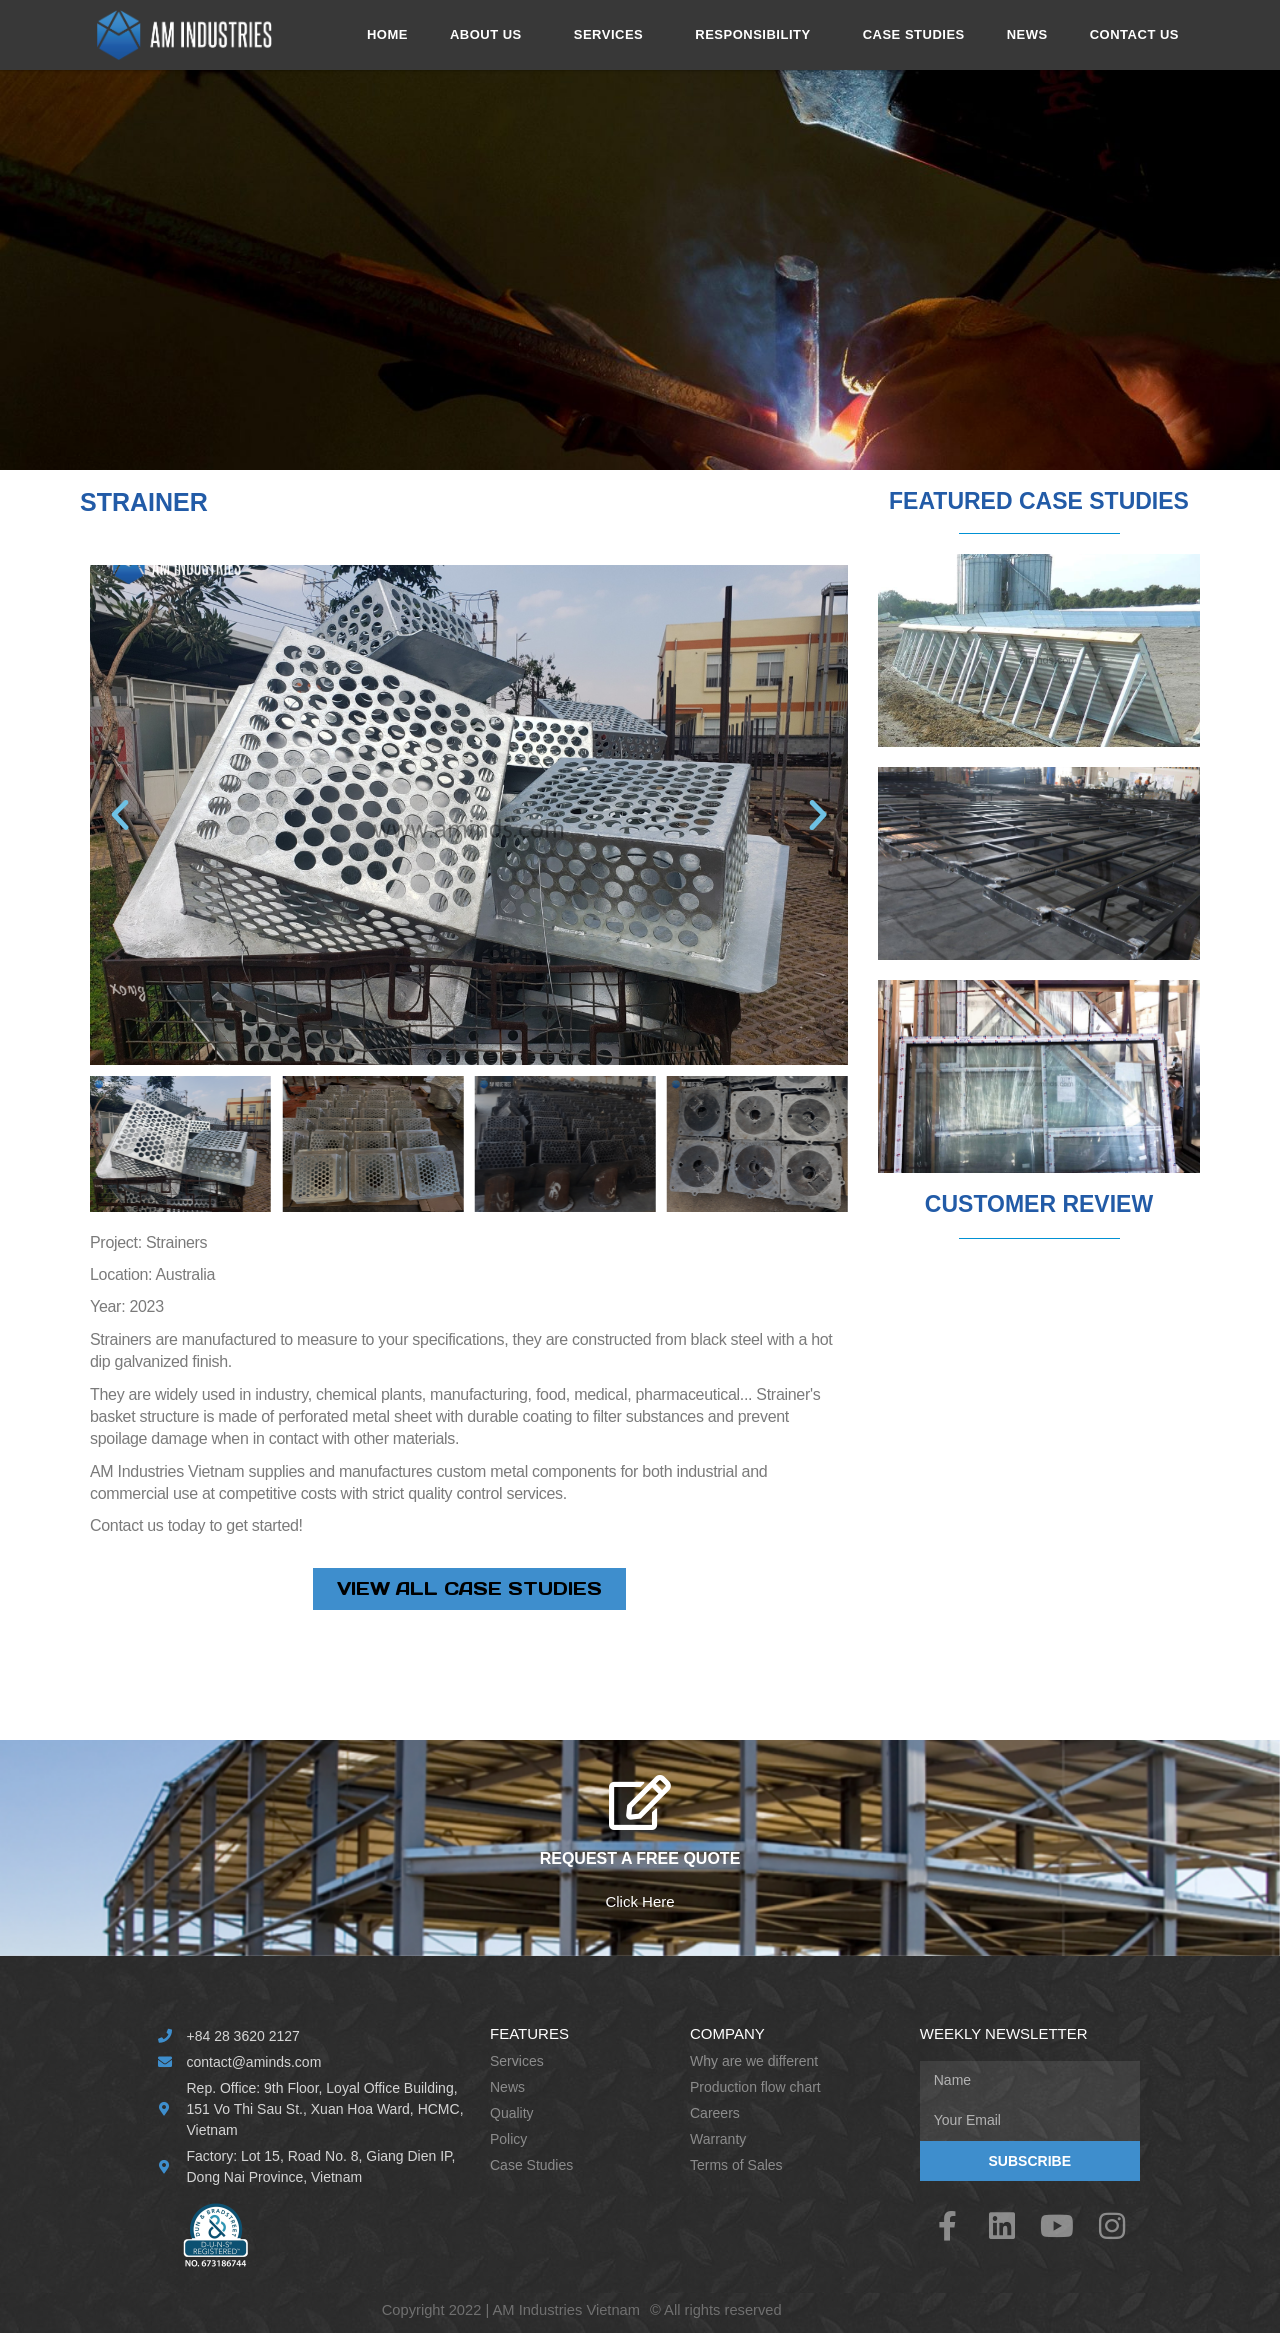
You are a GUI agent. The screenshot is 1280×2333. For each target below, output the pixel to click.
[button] (120, 815)
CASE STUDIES (914, 34)
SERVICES (614, 35)
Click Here (639, 1901)
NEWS (1027, 34)
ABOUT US (491, 35)
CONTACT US (1134, 34)
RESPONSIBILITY (757, 35)
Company (727, 2033)
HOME (387, 34)
